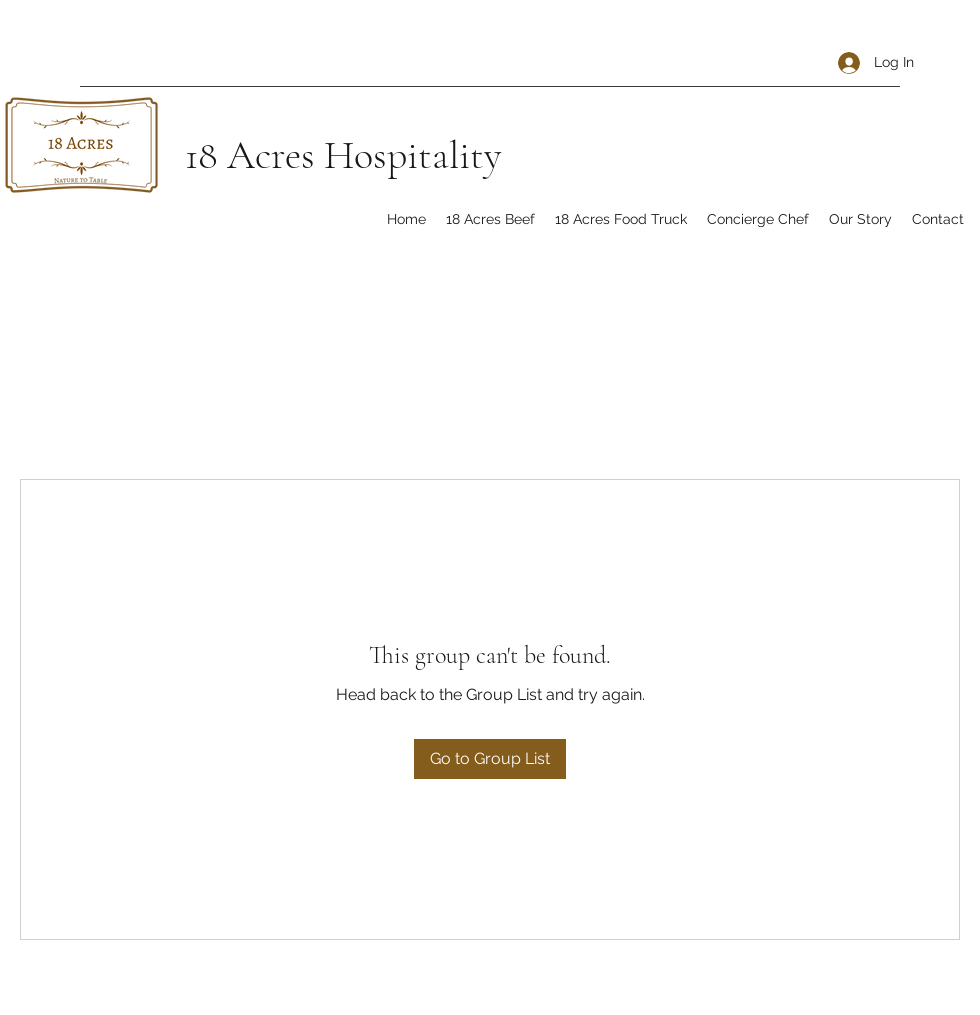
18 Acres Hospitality (343, 155)
